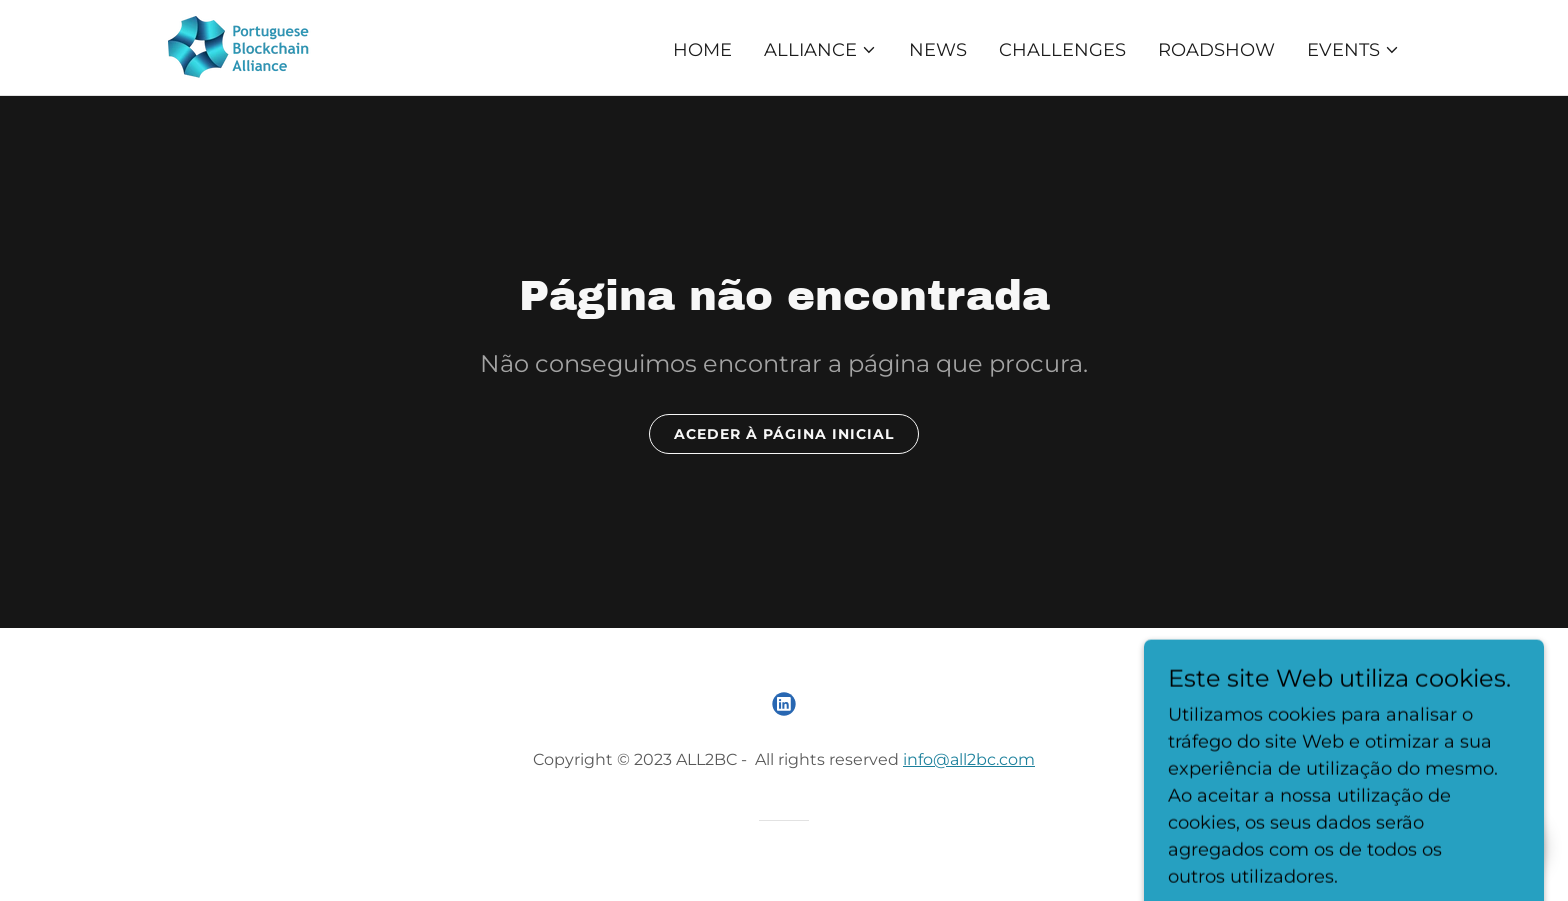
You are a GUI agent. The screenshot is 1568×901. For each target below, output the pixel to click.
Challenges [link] (1062, 50)
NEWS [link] (938, 50)
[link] (241, 46)
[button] (820, 50)
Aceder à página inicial (784, 434)
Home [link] (702, 50)
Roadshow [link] (1216, 50)
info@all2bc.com (969, 759)
